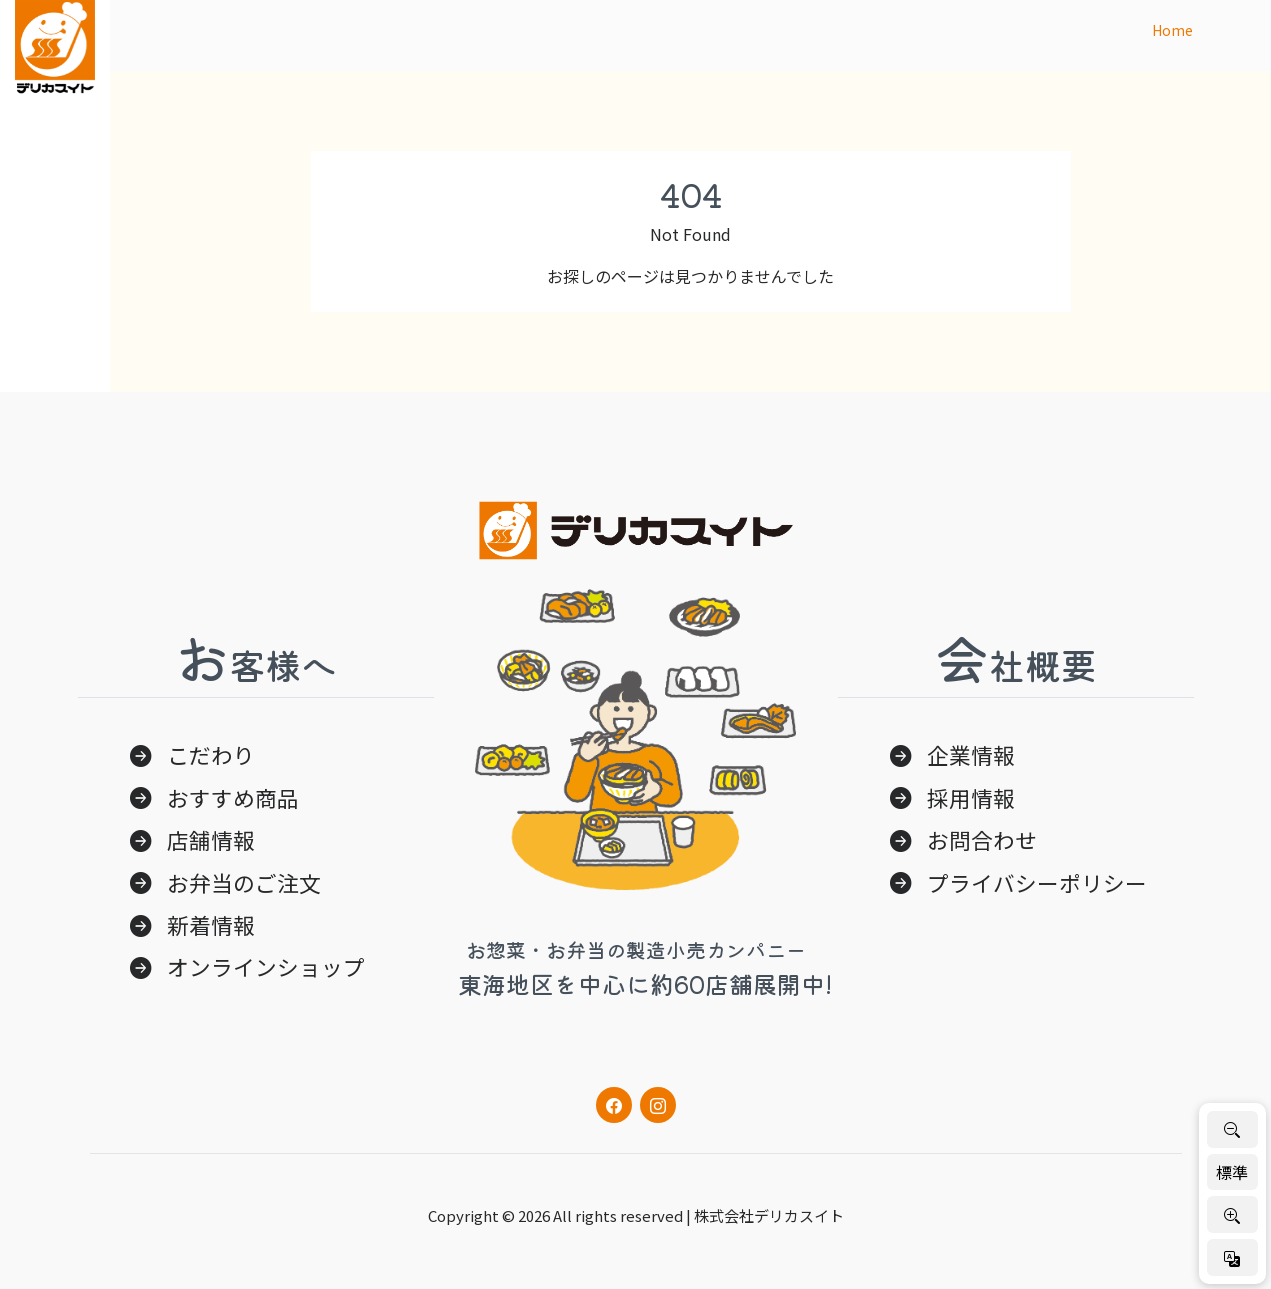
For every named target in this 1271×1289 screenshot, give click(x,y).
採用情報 (971, 797)
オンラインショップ (266, 966)
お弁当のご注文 (244, 882)
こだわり (211, 754)
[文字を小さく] (1232, 1129)
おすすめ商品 (233, 797)
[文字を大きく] (1232, 1214)
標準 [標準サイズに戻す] (1232, 1172)
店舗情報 (211, 839)
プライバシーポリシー (1037, 882)
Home (1172, 30)
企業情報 (971, 754)
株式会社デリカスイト (769, 1215)
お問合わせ (982, 839)
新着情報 (211, 924)
